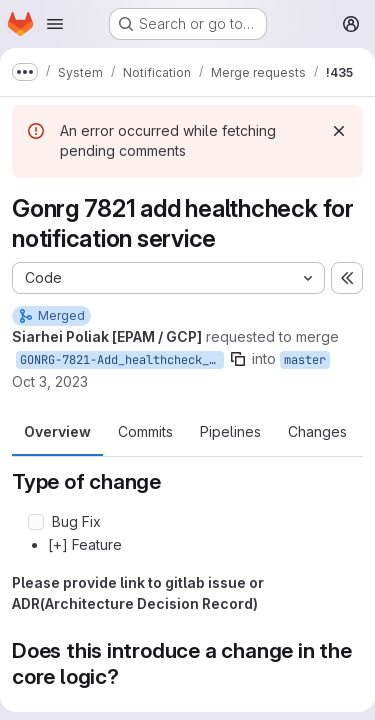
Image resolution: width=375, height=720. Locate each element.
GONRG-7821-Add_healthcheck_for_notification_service (122, 360)
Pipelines (230, 431)
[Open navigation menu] (55, 24)
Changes (317, 431)
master (305, 360)
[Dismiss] (339, 131)
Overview (57, 431)
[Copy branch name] (238, 359)
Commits (145, 431)
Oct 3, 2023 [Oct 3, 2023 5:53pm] (50, 381)
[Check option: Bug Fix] (36, 522)
